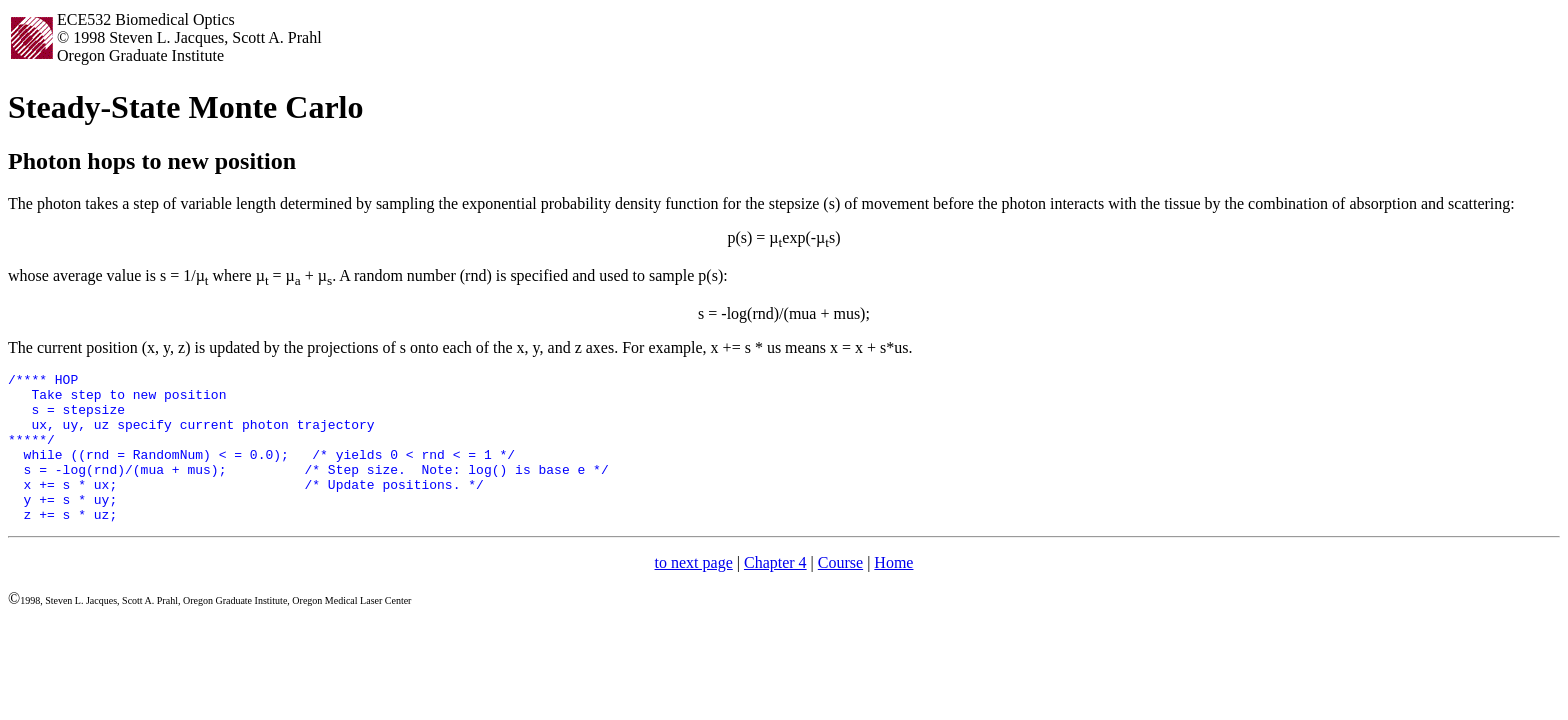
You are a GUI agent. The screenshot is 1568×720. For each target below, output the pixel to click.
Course (840, 592)
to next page (694, 592)
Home (893, 592)
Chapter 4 (775, 592)
